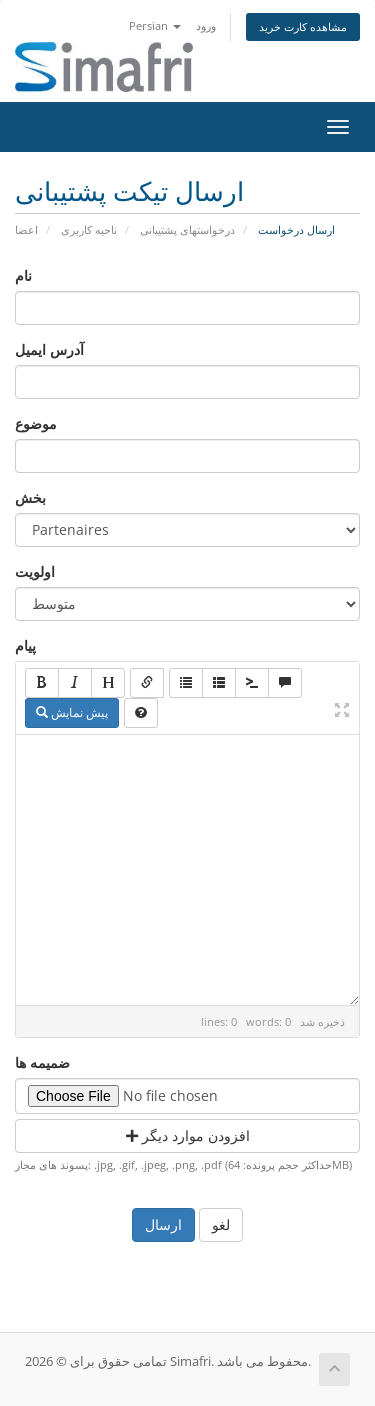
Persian (155, 25)
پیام (25, 645)
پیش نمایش (72, 712)
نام (23, 275)
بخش (30, 497)
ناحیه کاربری (89, 229)
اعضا (26, 229)
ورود (206, 25)
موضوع (36, 423)
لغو (221, 1224)
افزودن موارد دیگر (188, 1135)
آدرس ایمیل (49, 349)
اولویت (35, 571)
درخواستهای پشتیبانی (187, 229)
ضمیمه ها (42, 1062)
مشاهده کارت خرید (303, 26)
